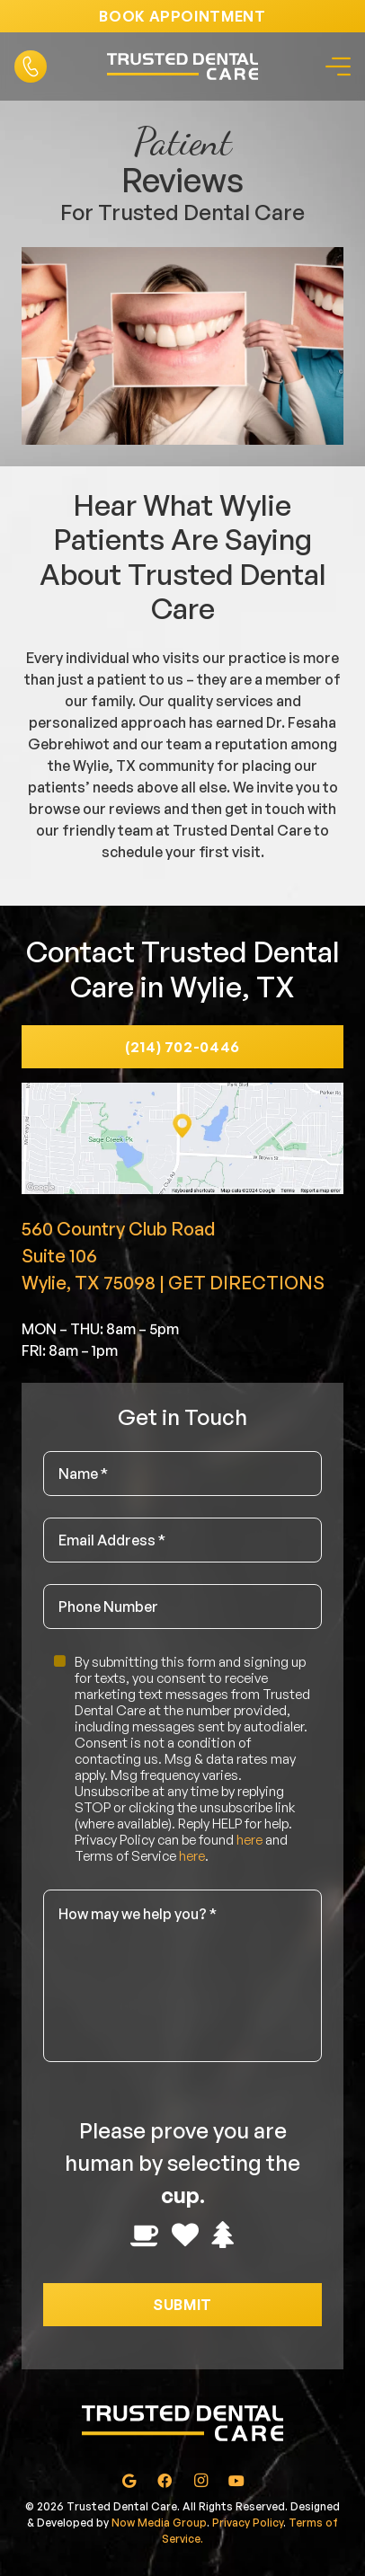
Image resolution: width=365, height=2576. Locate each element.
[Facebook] (164, 2481)
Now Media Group (159, 2522)
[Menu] (334, 66)
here (249, 1839)
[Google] (129, 2481)
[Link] (30, 66)
